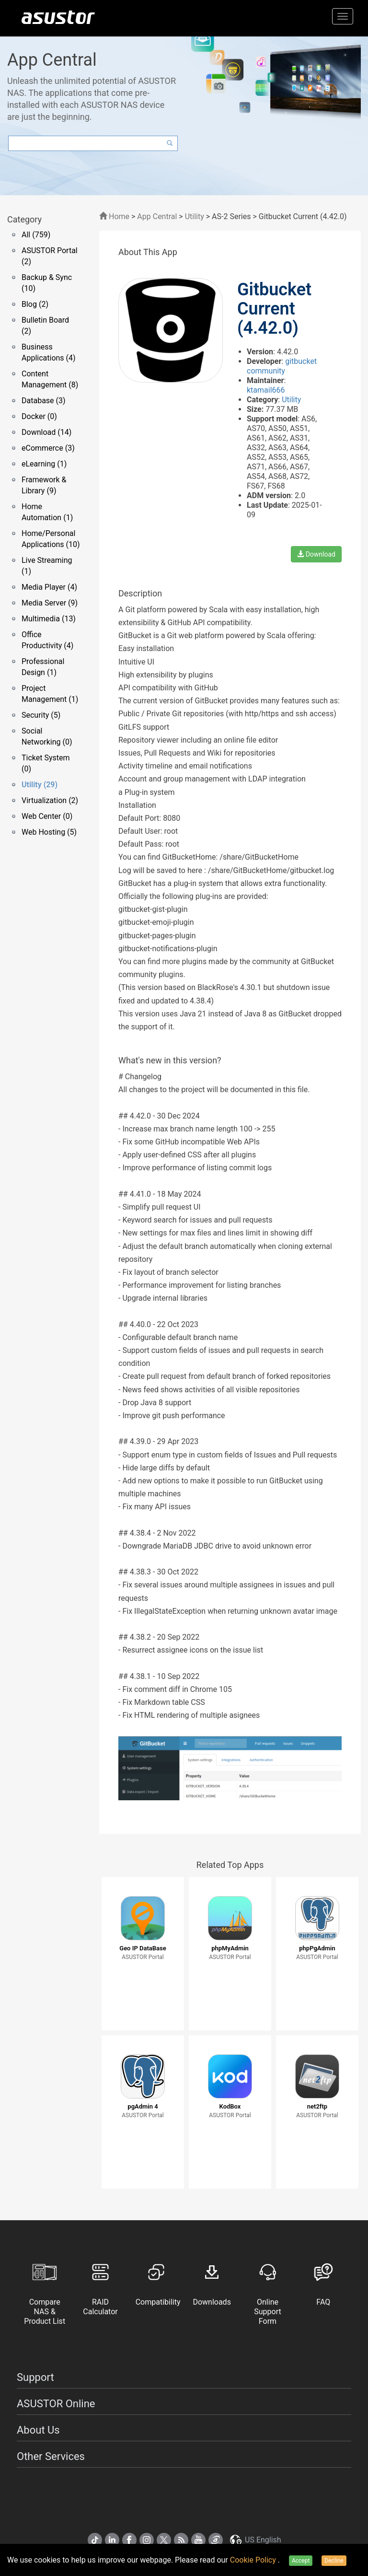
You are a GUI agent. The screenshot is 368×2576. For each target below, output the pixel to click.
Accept (301, 2560)
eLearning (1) (44, 463)
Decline (333, 2560)
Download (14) (46, 432)
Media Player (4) (49, 587)
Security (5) (41, 715)
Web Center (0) (47, 816)
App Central (157, 216)
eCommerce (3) (48, 448)
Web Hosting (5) (49, 832)
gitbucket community (282, 366)
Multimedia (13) (49, 618)
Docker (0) (39, 416)
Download (316, 554)
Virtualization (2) (50, 800)
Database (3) (44, 400)
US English (255, 2539)
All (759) (36, 234)
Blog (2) (35, 304)
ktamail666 (266, 390)
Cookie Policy (254, 2559)
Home (114, 216)
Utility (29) (40, 784)
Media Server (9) (50, 602)
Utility (194, 216)
